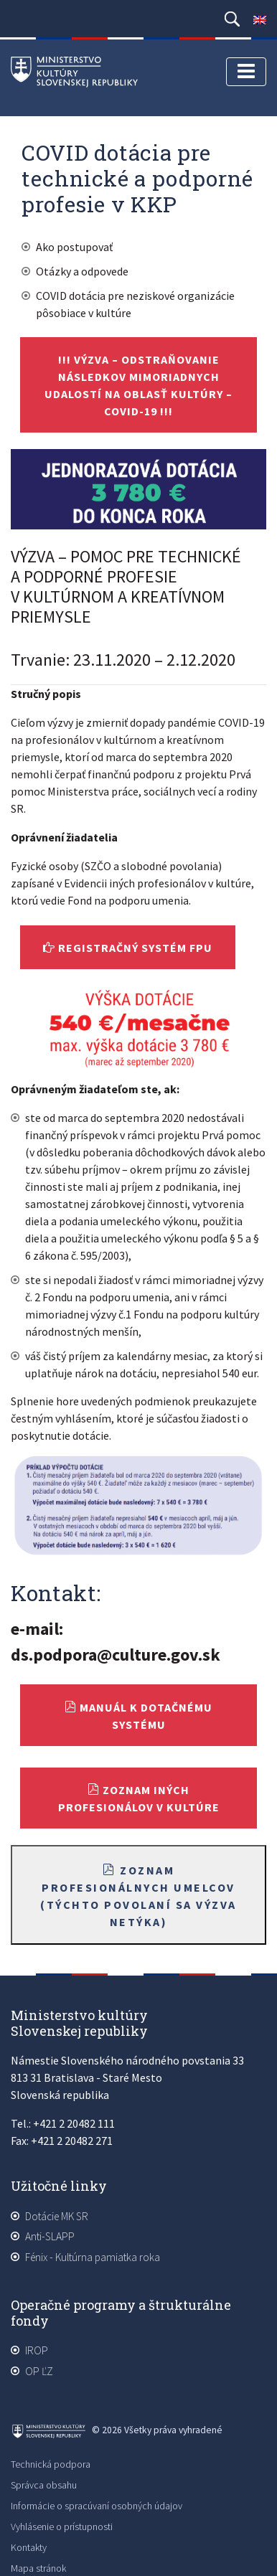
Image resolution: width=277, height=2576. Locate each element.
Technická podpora (50, 2464)
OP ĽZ (39, 2371)
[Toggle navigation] (246, 71)
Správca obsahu (44, 2484)
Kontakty (29, 2547)
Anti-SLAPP (50, 2236)
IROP (36, 2350)
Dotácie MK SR (56, 2216)
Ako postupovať (74, 247)
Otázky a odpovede (82, 271)
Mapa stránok (38, 2568)
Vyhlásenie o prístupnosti (62, 2526)
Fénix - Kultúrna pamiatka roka (92, 2257)
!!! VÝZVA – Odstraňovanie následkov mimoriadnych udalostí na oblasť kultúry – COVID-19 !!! (138, 385)
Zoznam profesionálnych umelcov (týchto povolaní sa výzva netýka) (138, 1896)
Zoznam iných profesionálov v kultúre (139, 1798)
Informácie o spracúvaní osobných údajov (96, 2505)
